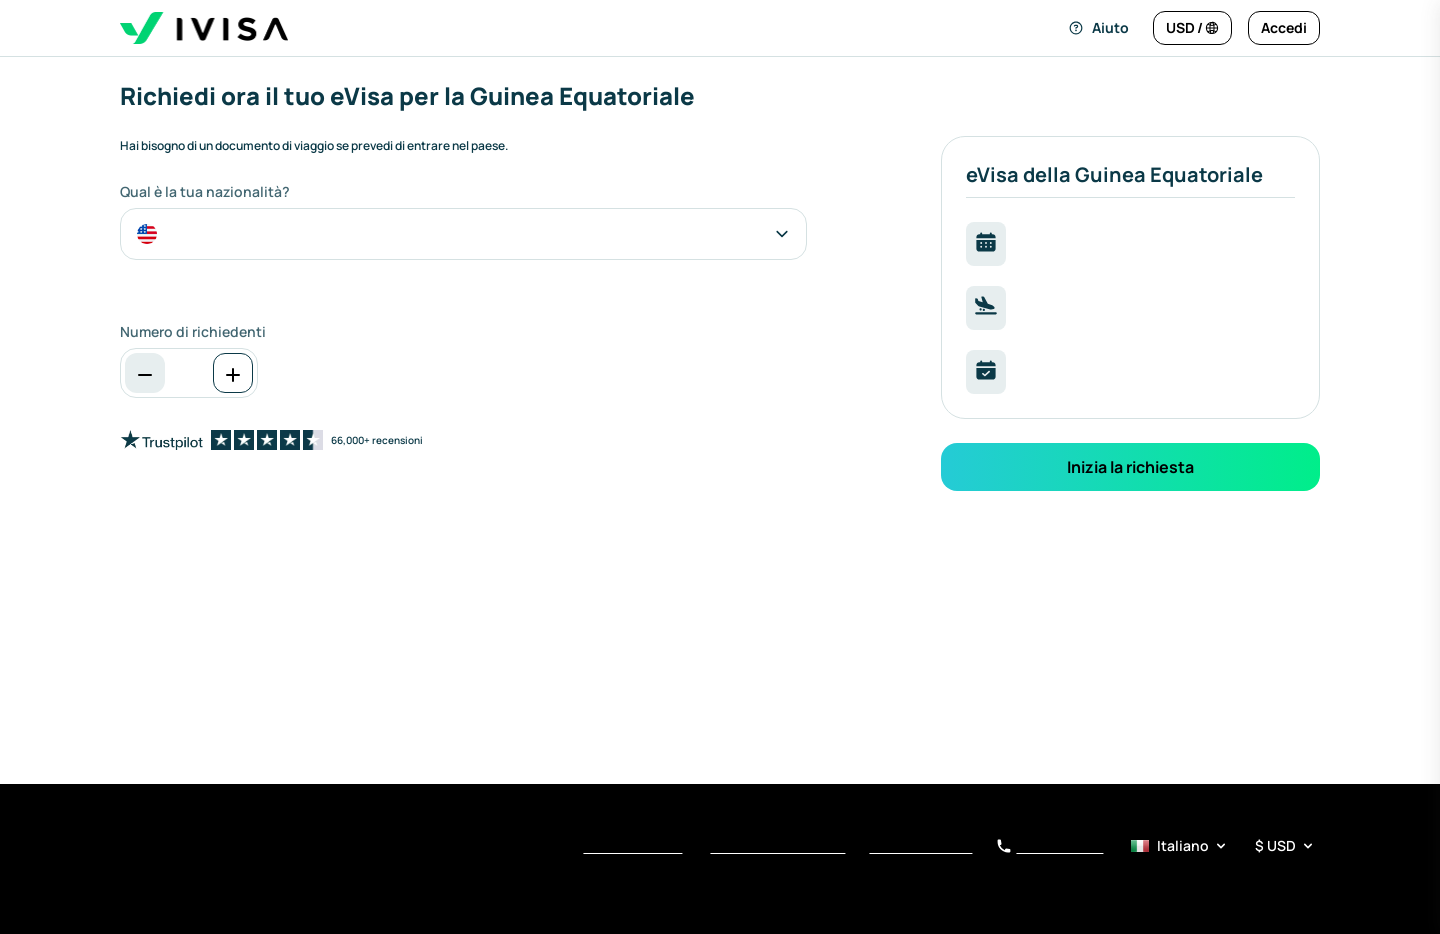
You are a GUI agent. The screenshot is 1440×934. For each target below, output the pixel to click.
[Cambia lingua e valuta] (1192, 28)
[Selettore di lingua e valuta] (1223, 846)
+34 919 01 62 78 (1049, 847)
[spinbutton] (189, 373)
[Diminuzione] (145, 373)
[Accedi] (1284, 28)
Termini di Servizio (632, 847)
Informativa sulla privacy (777, 847)
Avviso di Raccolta (920, 847)
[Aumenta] (233, 373)
